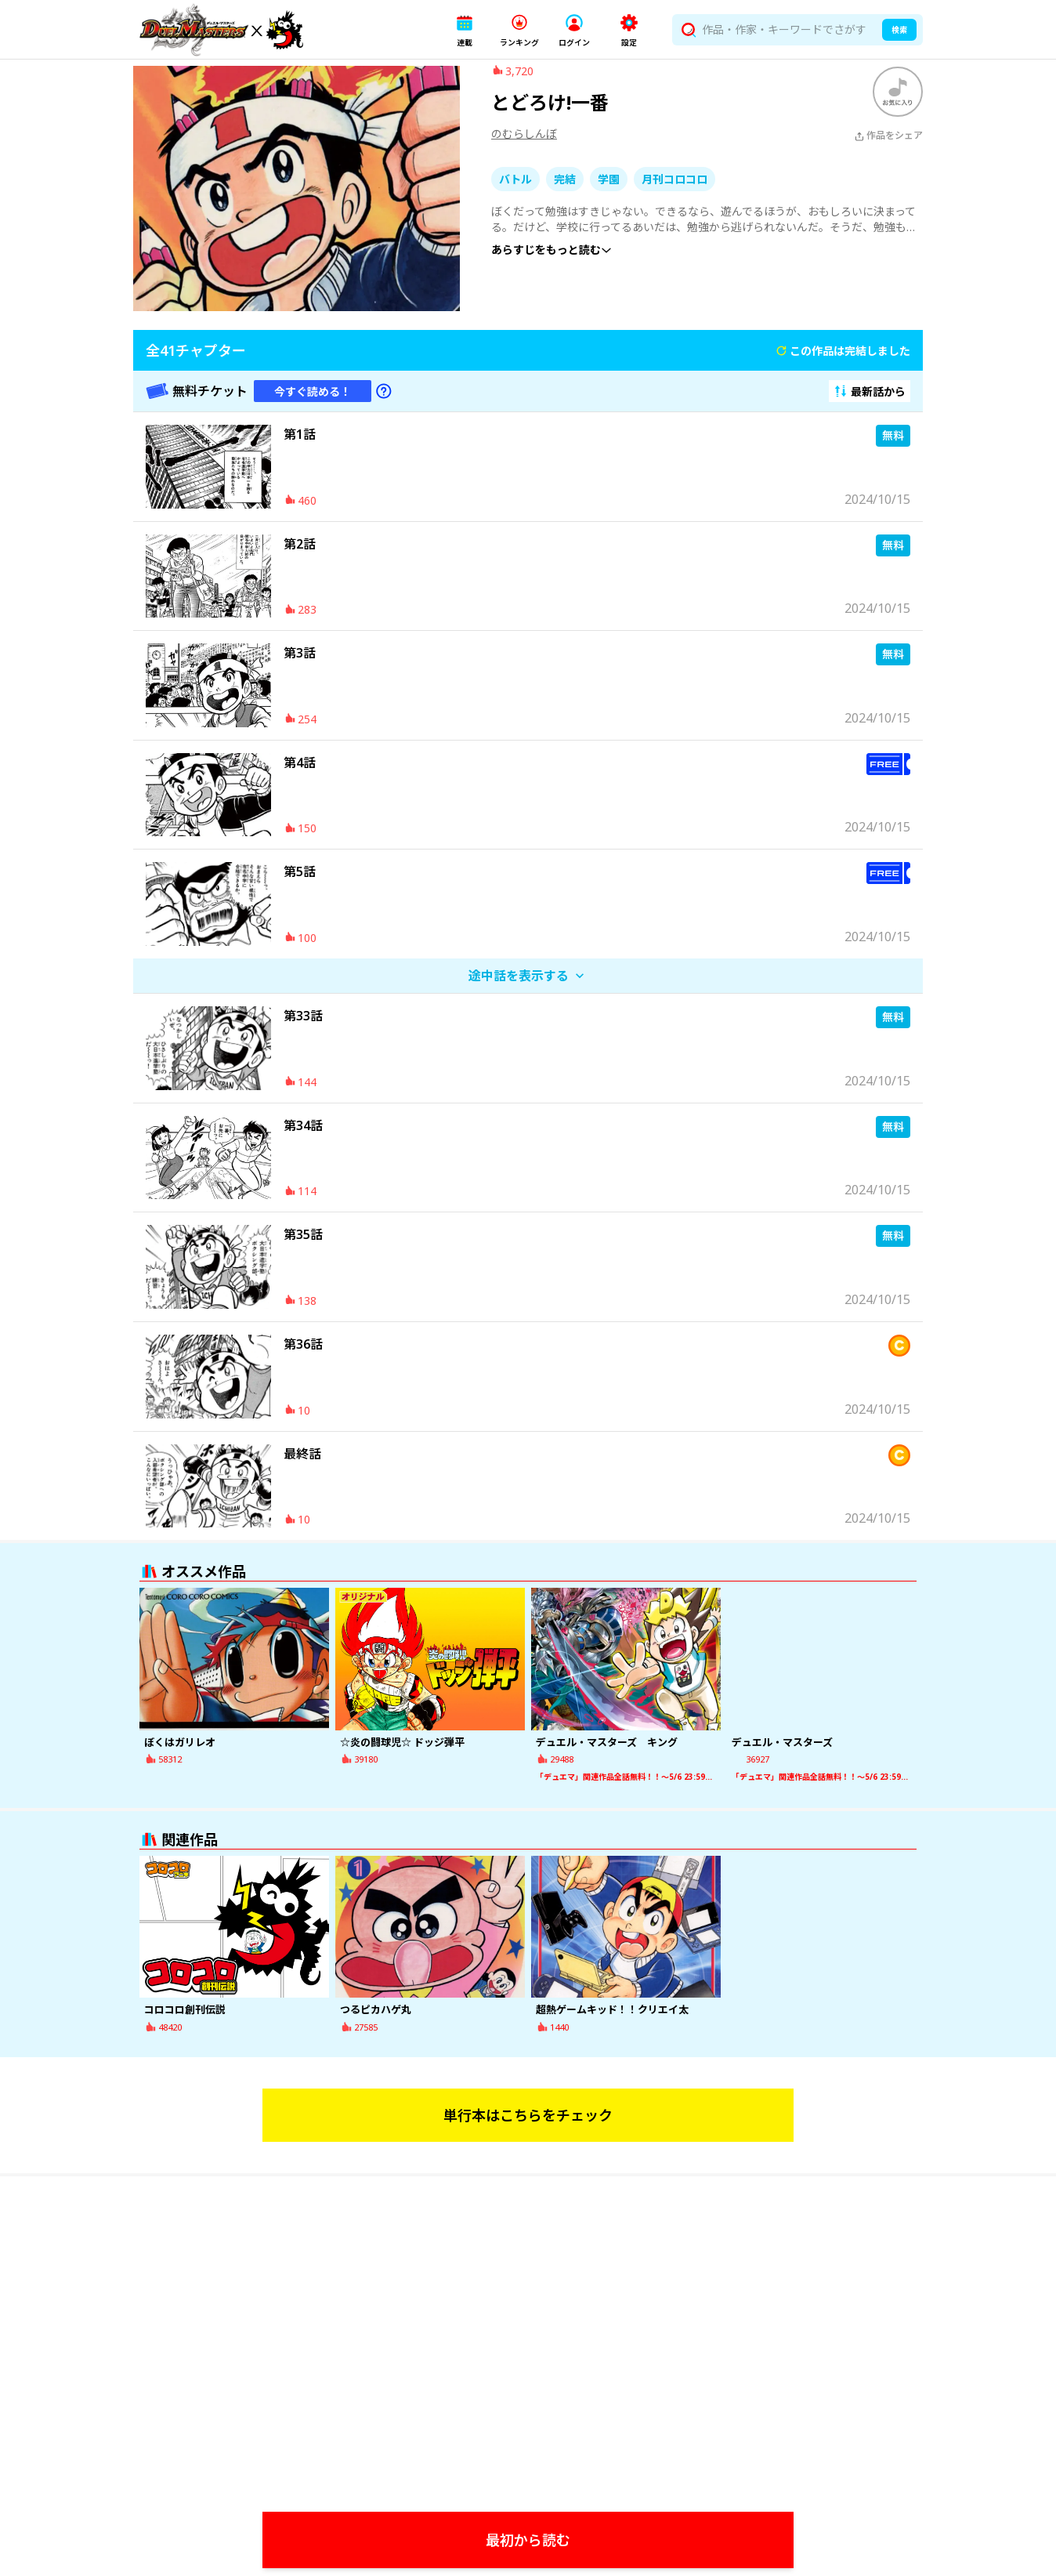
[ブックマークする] (898, 103)
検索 (899, 29)
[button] (464, 30)
